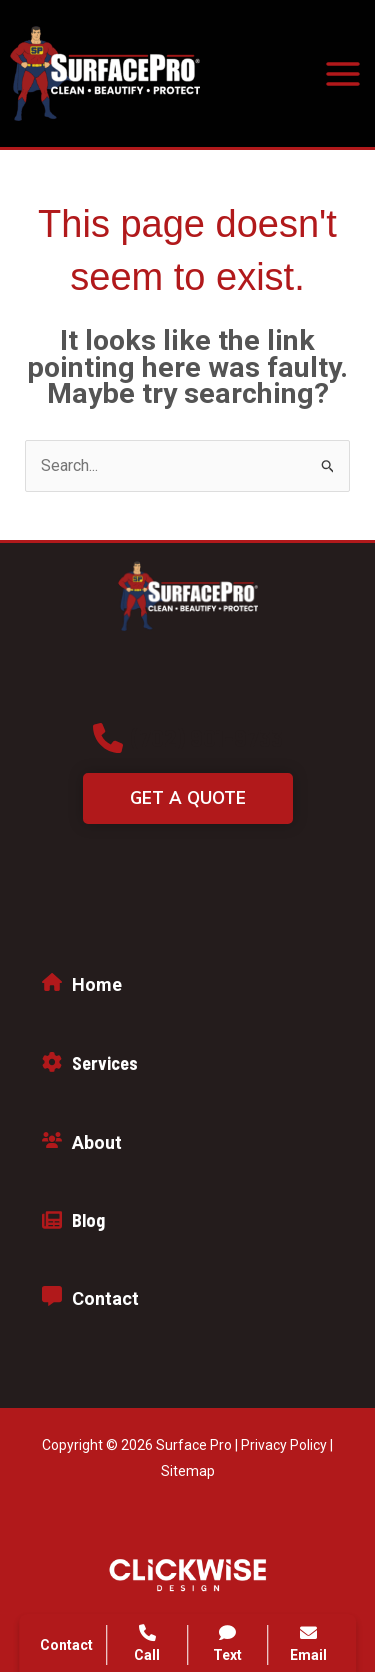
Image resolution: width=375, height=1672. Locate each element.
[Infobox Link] (187, 990)
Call (147, 1643)
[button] (188, 738)
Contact (66, 1645)
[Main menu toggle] (343, 74)
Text (228, 1643)
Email (309, 1643)
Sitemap (188, 1471)
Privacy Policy (284, 1445)
